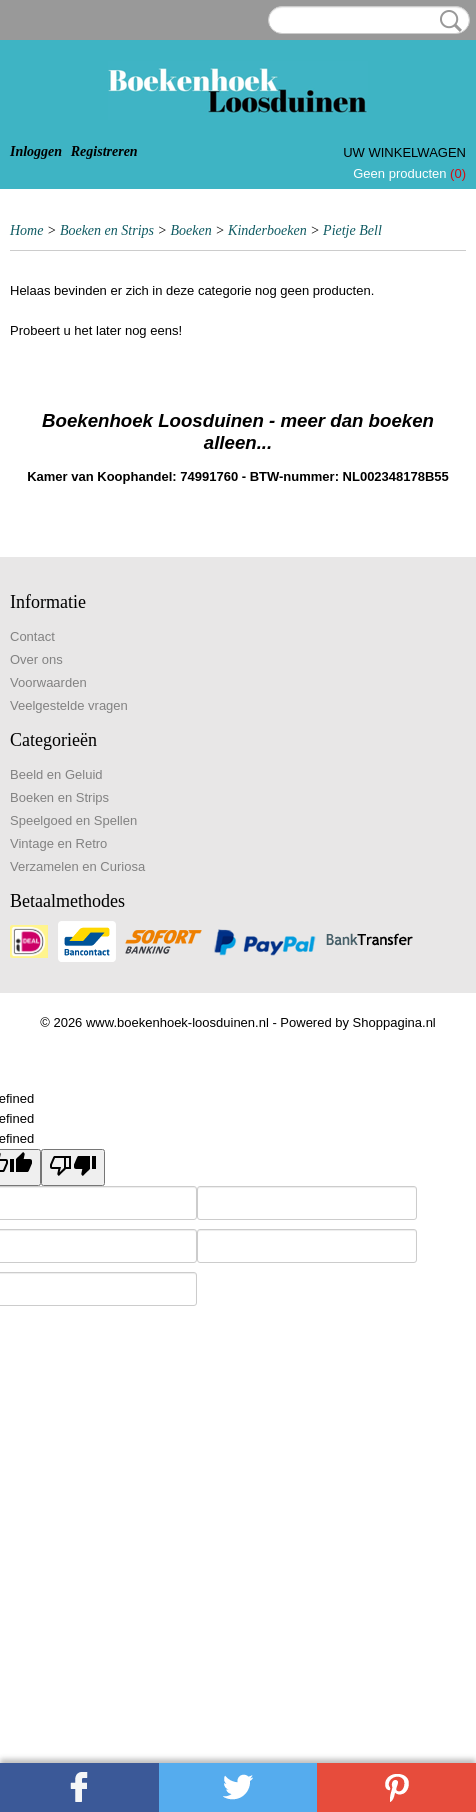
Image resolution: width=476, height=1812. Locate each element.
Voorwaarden (48, 682)
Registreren (104, 151)
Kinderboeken (267, 230)
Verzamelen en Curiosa (77, 866)
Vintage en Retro (58, 843)
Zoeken (447, 21)
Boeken (190, 230)
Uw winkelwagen (404, 152)
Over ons (36, 659)
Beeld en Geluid (56, 774)
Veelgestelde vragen (69, 705)
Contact (32, 636)
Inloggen (36, 151)
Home (26, 230)
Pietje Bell (352, 230)
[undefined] (73, 1167)
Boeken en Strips (107, 230)
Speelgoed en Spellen (73, 820)
